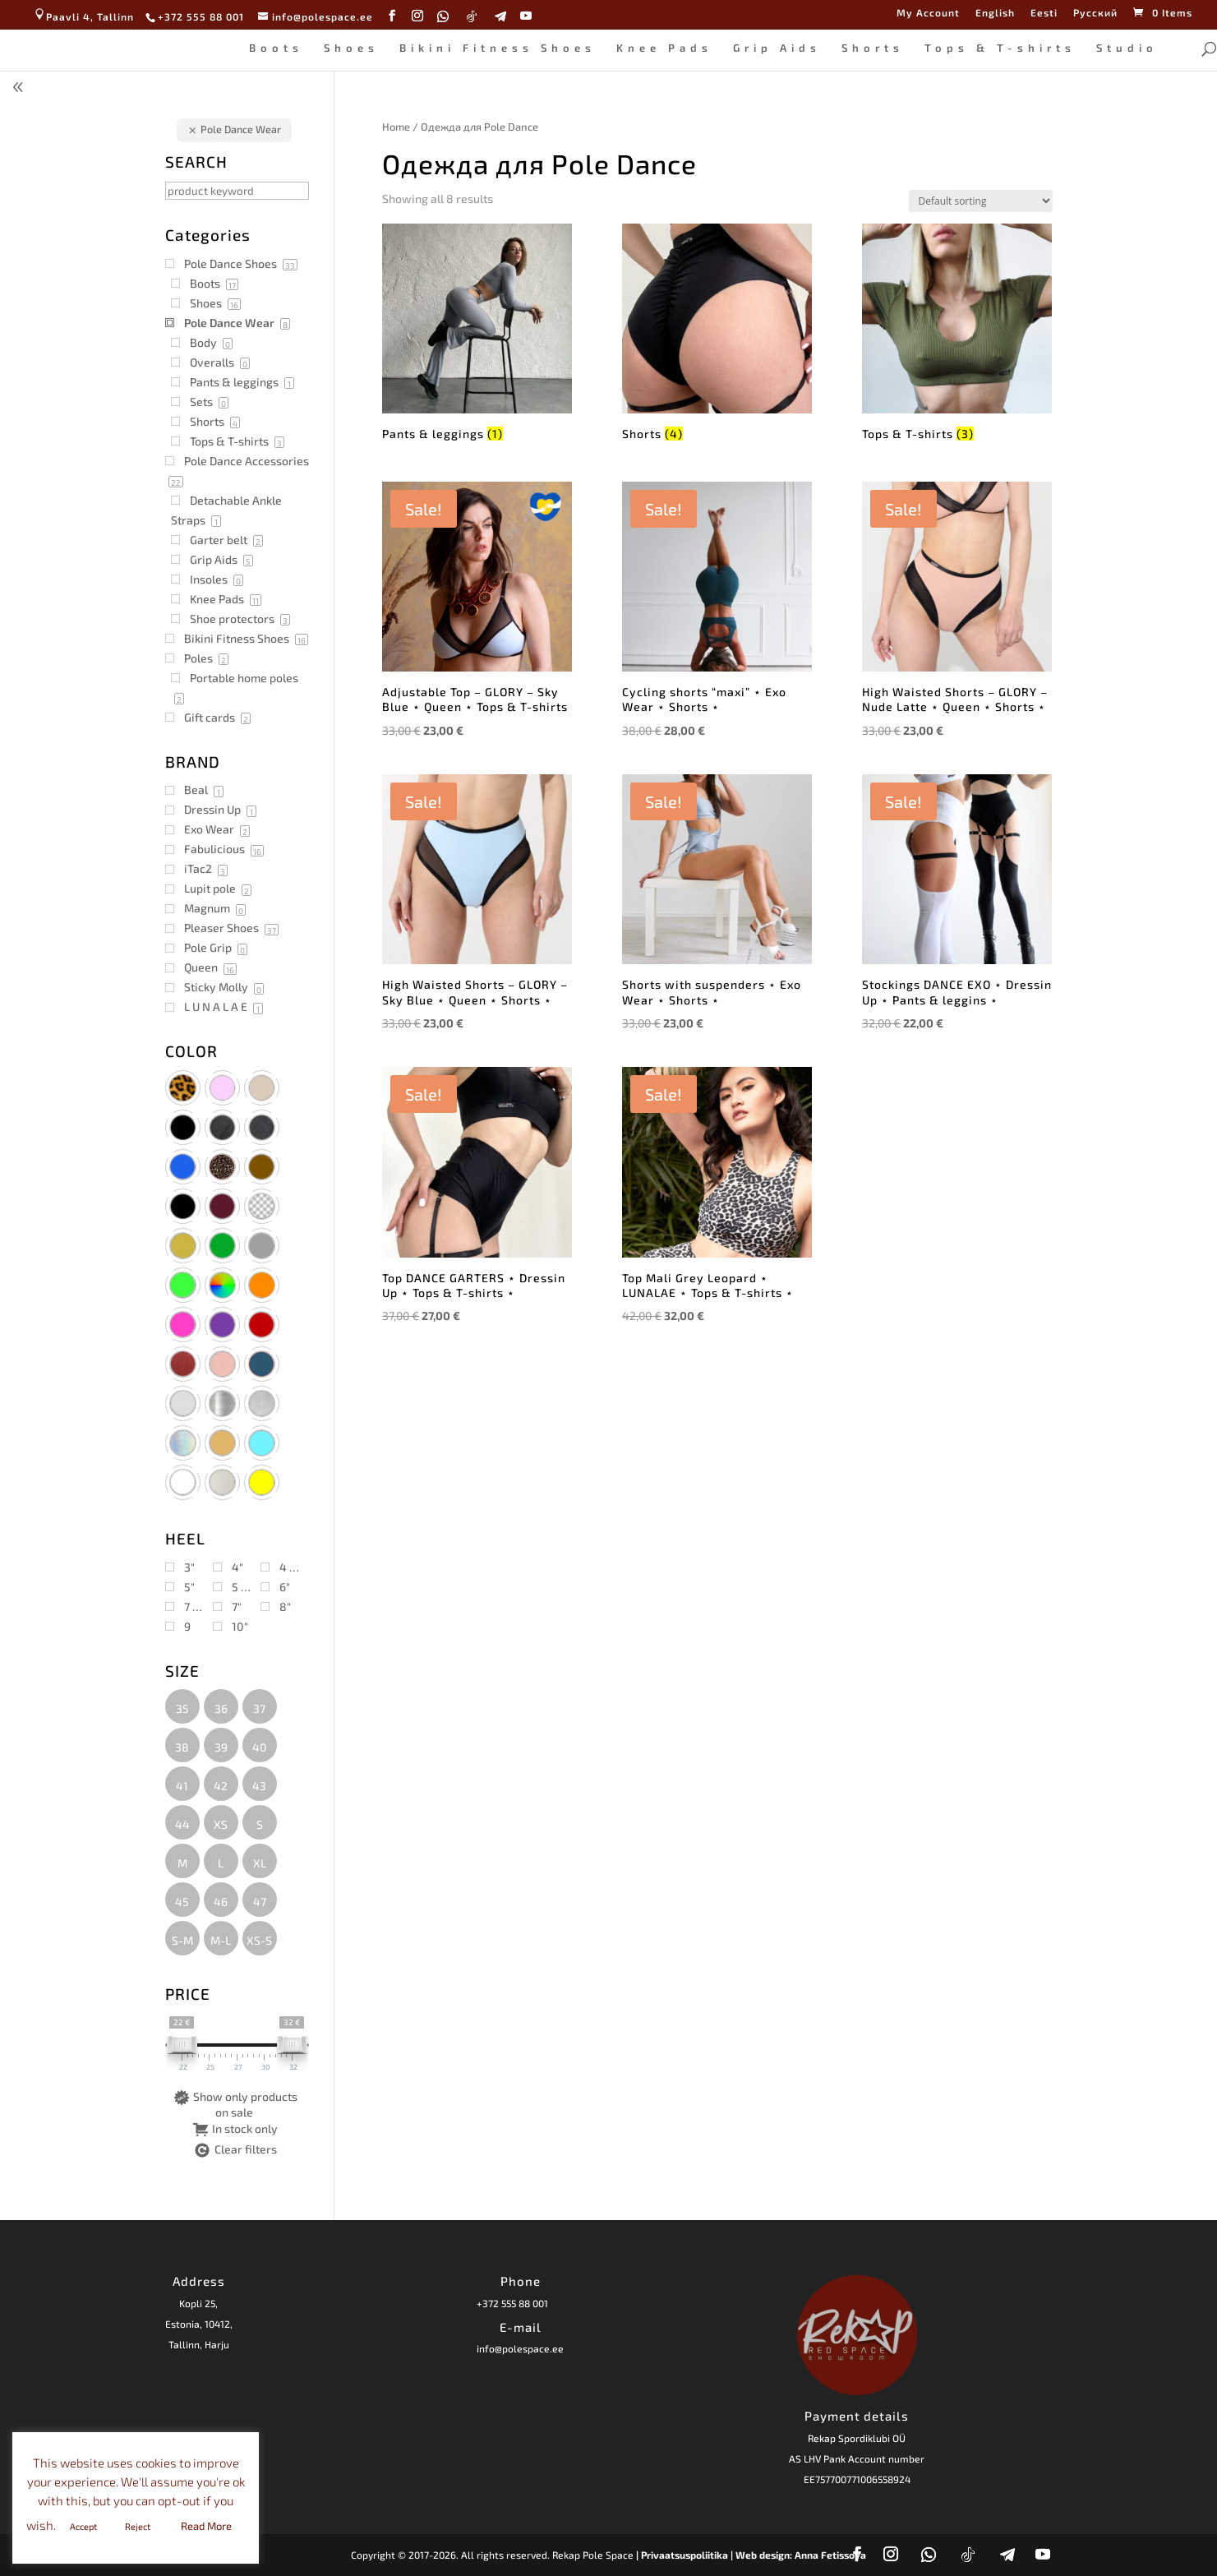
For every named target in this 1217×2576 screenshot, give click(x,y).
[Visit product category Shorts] (717, 335)
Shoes (351, 48)
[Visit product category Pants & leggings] (477, 335)
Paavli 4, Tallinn (83, 16)
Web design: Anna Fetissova (800, 2554)
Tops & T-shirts (1000, 48)
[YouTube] (526, 16)
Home (396, 126)
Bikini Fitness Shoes (497, 48)
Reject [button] (137, 2526)
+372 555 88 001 (512, 2303)
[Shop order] (981, 201)
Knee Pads (664, 48)
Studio (1127, 48)
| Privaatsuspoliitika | (684, 2554)
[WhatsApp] (443, 16)
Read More (206, 2525)
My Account (928, 12)
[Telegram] (501, 16)
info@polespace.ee (520, 2348)
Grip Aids (777, 48)
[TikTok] (472, 16)
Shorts (872, 48)
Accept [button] (83, 2526)
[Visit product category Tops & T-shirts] (957, 335)
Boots (276, 48)
